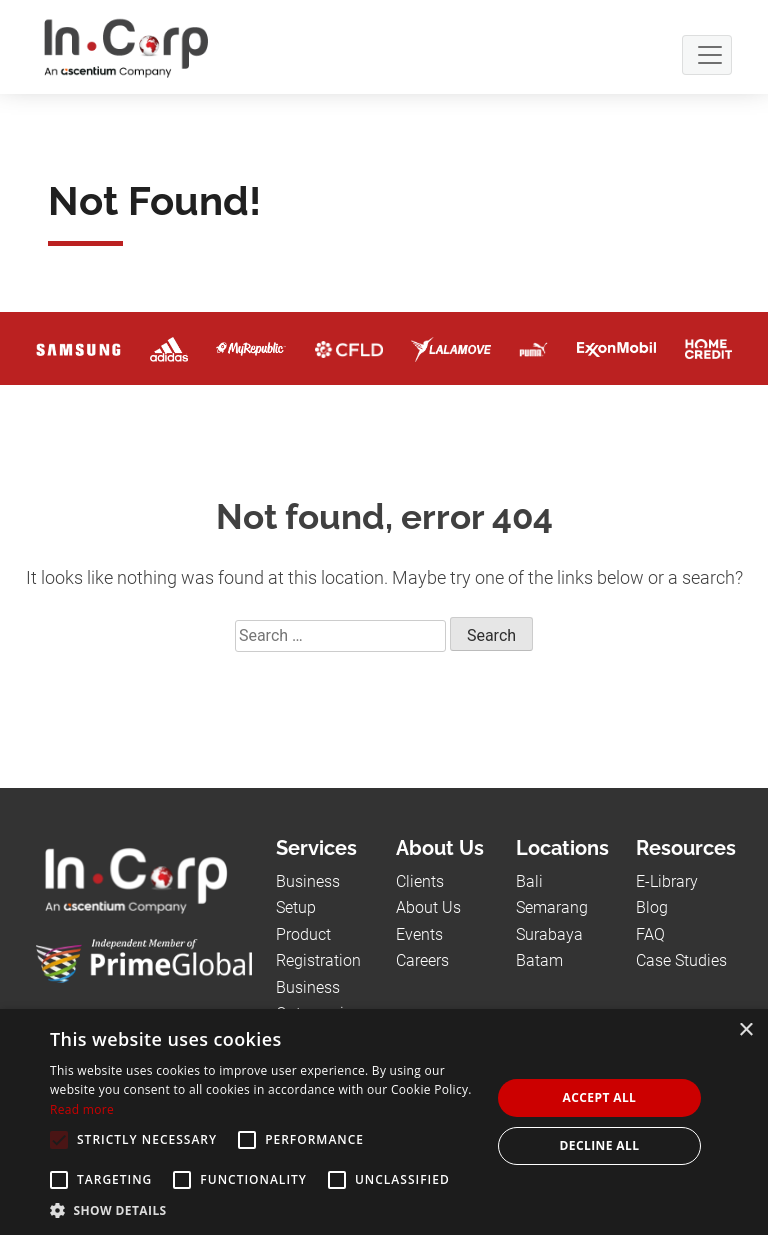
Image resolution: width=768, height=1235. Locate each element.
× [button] (745, 1030)
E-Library (667, 881)
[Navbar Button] (707, 55)
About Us (428, 907)
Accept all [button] (600, 1097)
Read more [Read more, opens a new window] (82, 1109)
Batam (539, 960)
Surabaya (549, 934)
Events (419, 934)
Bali (529, 881)
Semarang (552, 907)
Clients (420, 881)
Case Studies (681, 960)
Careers (422, 960)
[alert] (384, 1122)
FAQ (650, 934)
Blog (652, 907)
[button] (264, 1210)
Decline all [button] (600, 1145)
